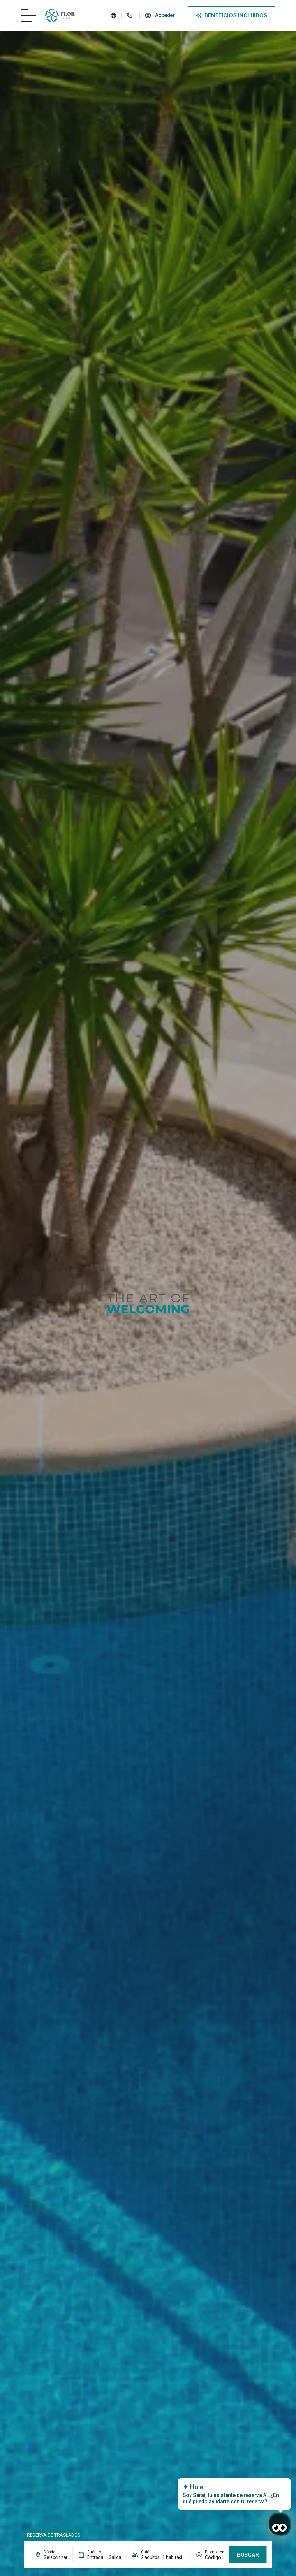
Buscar (248, 2554)
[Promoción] (214, 2557)
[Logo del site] (60, 15)
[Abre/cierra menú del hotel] (28, 15)
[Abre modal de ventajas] (231, 15)
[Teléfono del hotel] (130, 15)
